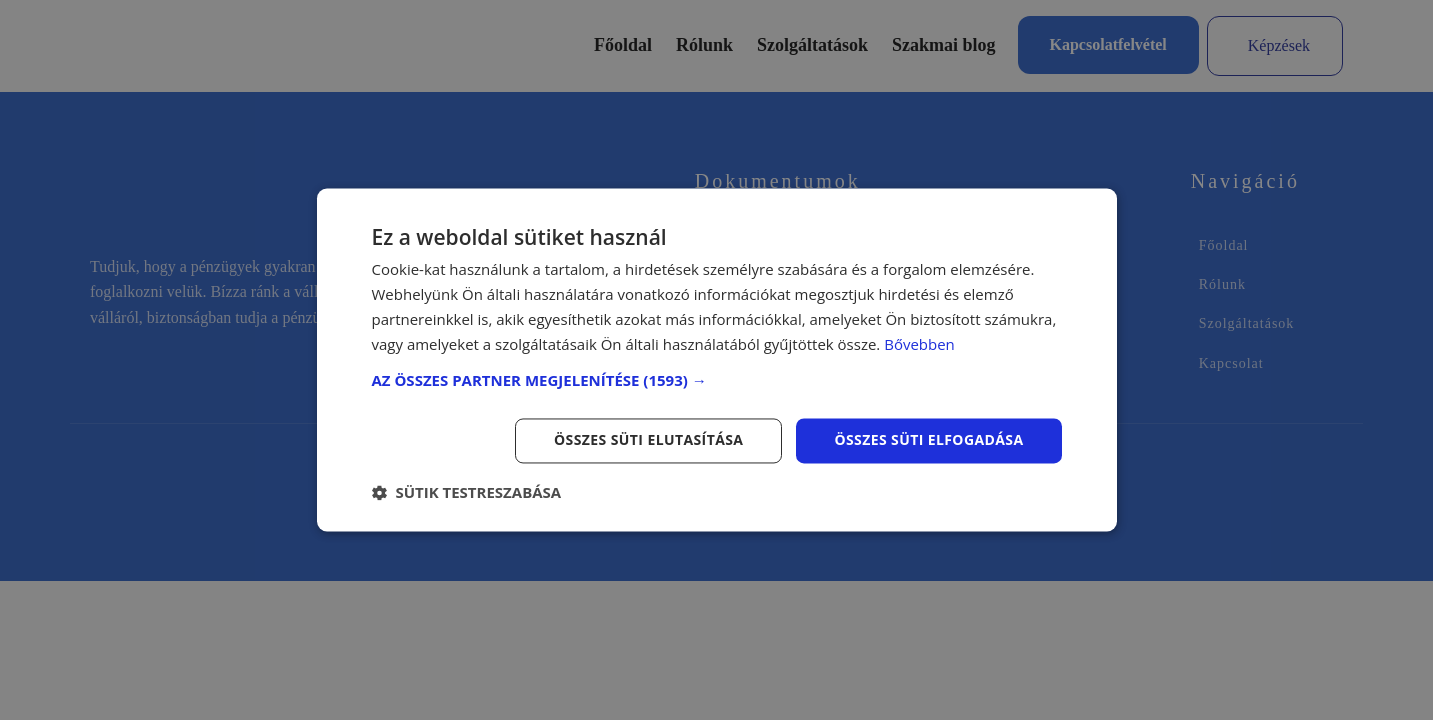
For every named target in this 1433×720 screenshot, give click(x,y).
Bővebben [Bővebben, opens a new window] (919, 344)
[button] (717, 381)
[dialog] (716, 360)
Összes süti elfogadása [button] (928, 440)
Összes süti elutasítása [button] (648, 440)
